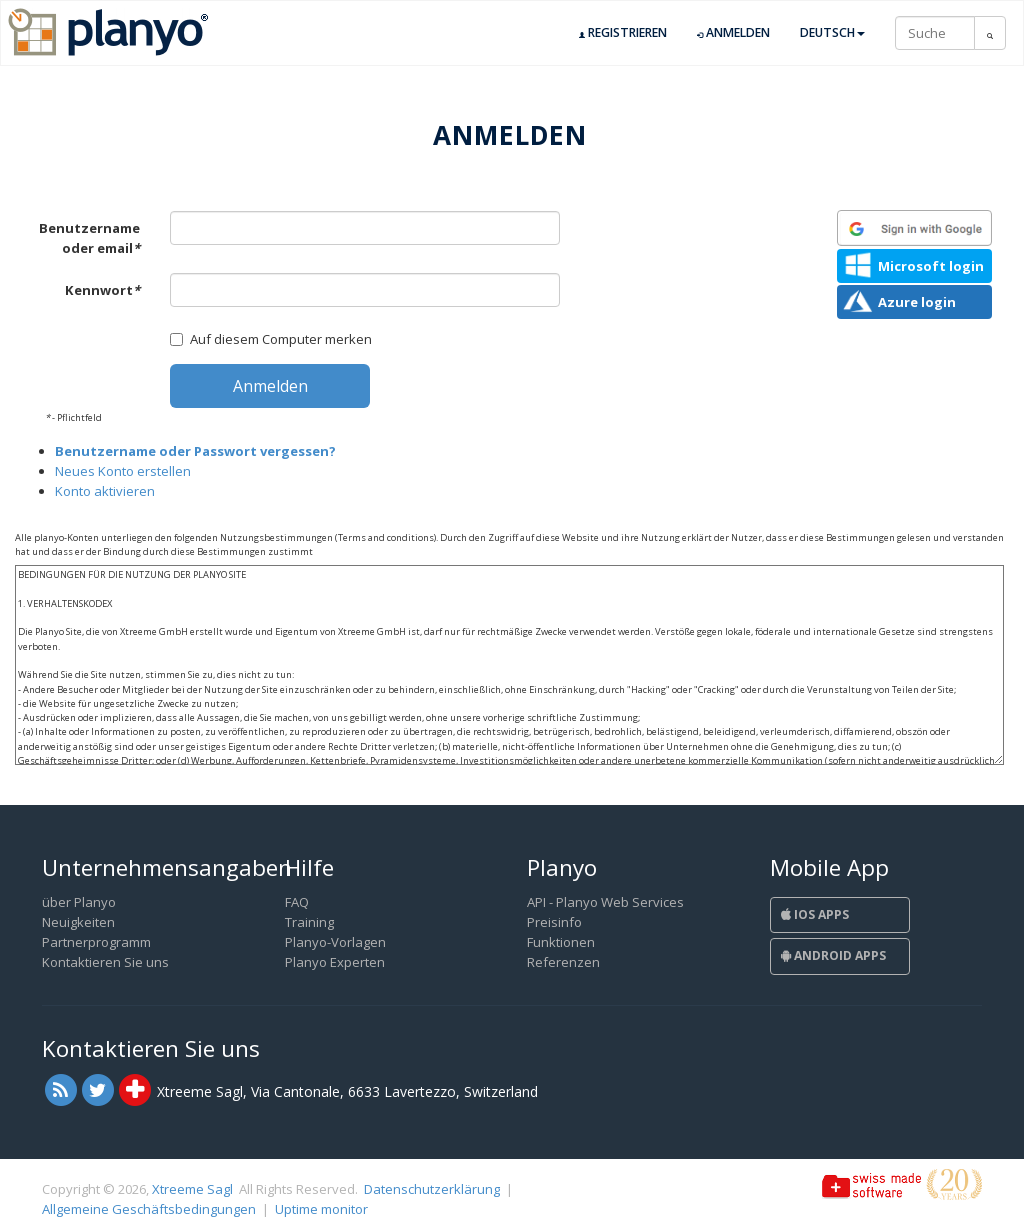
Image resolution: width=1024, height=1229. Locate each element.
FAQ (297, 902)
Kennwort (102, 290)
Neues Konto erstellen (123, 471)
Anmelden (733, 33)
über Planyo (79, 902)
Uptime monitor (321, 1209)
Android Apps (833, 955)
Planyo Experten (335, 962)
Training (309, 922)
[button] (914, 228)
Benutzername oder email (89, 238)
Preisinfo (554, 922)
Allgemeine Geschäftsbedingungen (149, 1209)
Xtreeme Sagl (192, 1189)
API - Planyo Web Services (605, 902)
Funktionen (561, 942)
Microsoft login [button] (931, 266)
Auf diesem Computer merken (271, 339)
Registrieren (623, 33)
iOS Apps (815, 914)
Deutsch (832, 32)
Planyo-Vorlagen (335, 942)
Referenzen (563, 962)
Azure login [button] (917, 302)
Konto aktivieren (105, 491)
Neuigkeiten (78, 922)
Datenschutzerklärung (432, 1189)
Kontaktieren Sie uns (105, 962)
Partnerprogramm (96, 942)
